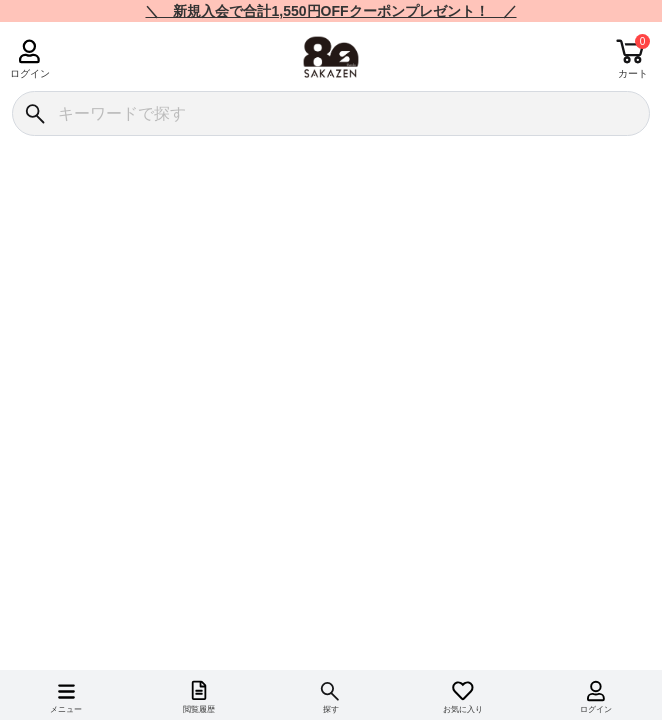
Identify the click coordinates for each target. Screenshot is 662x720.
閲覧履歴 (199, 709)
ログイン (29, 73)
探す (331, 709)
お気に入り (463, 709)
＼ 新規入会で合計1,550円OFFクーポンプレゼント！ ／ (330, 11)
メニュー (66, 709)
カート (633, 73)
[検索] (34, 113)
